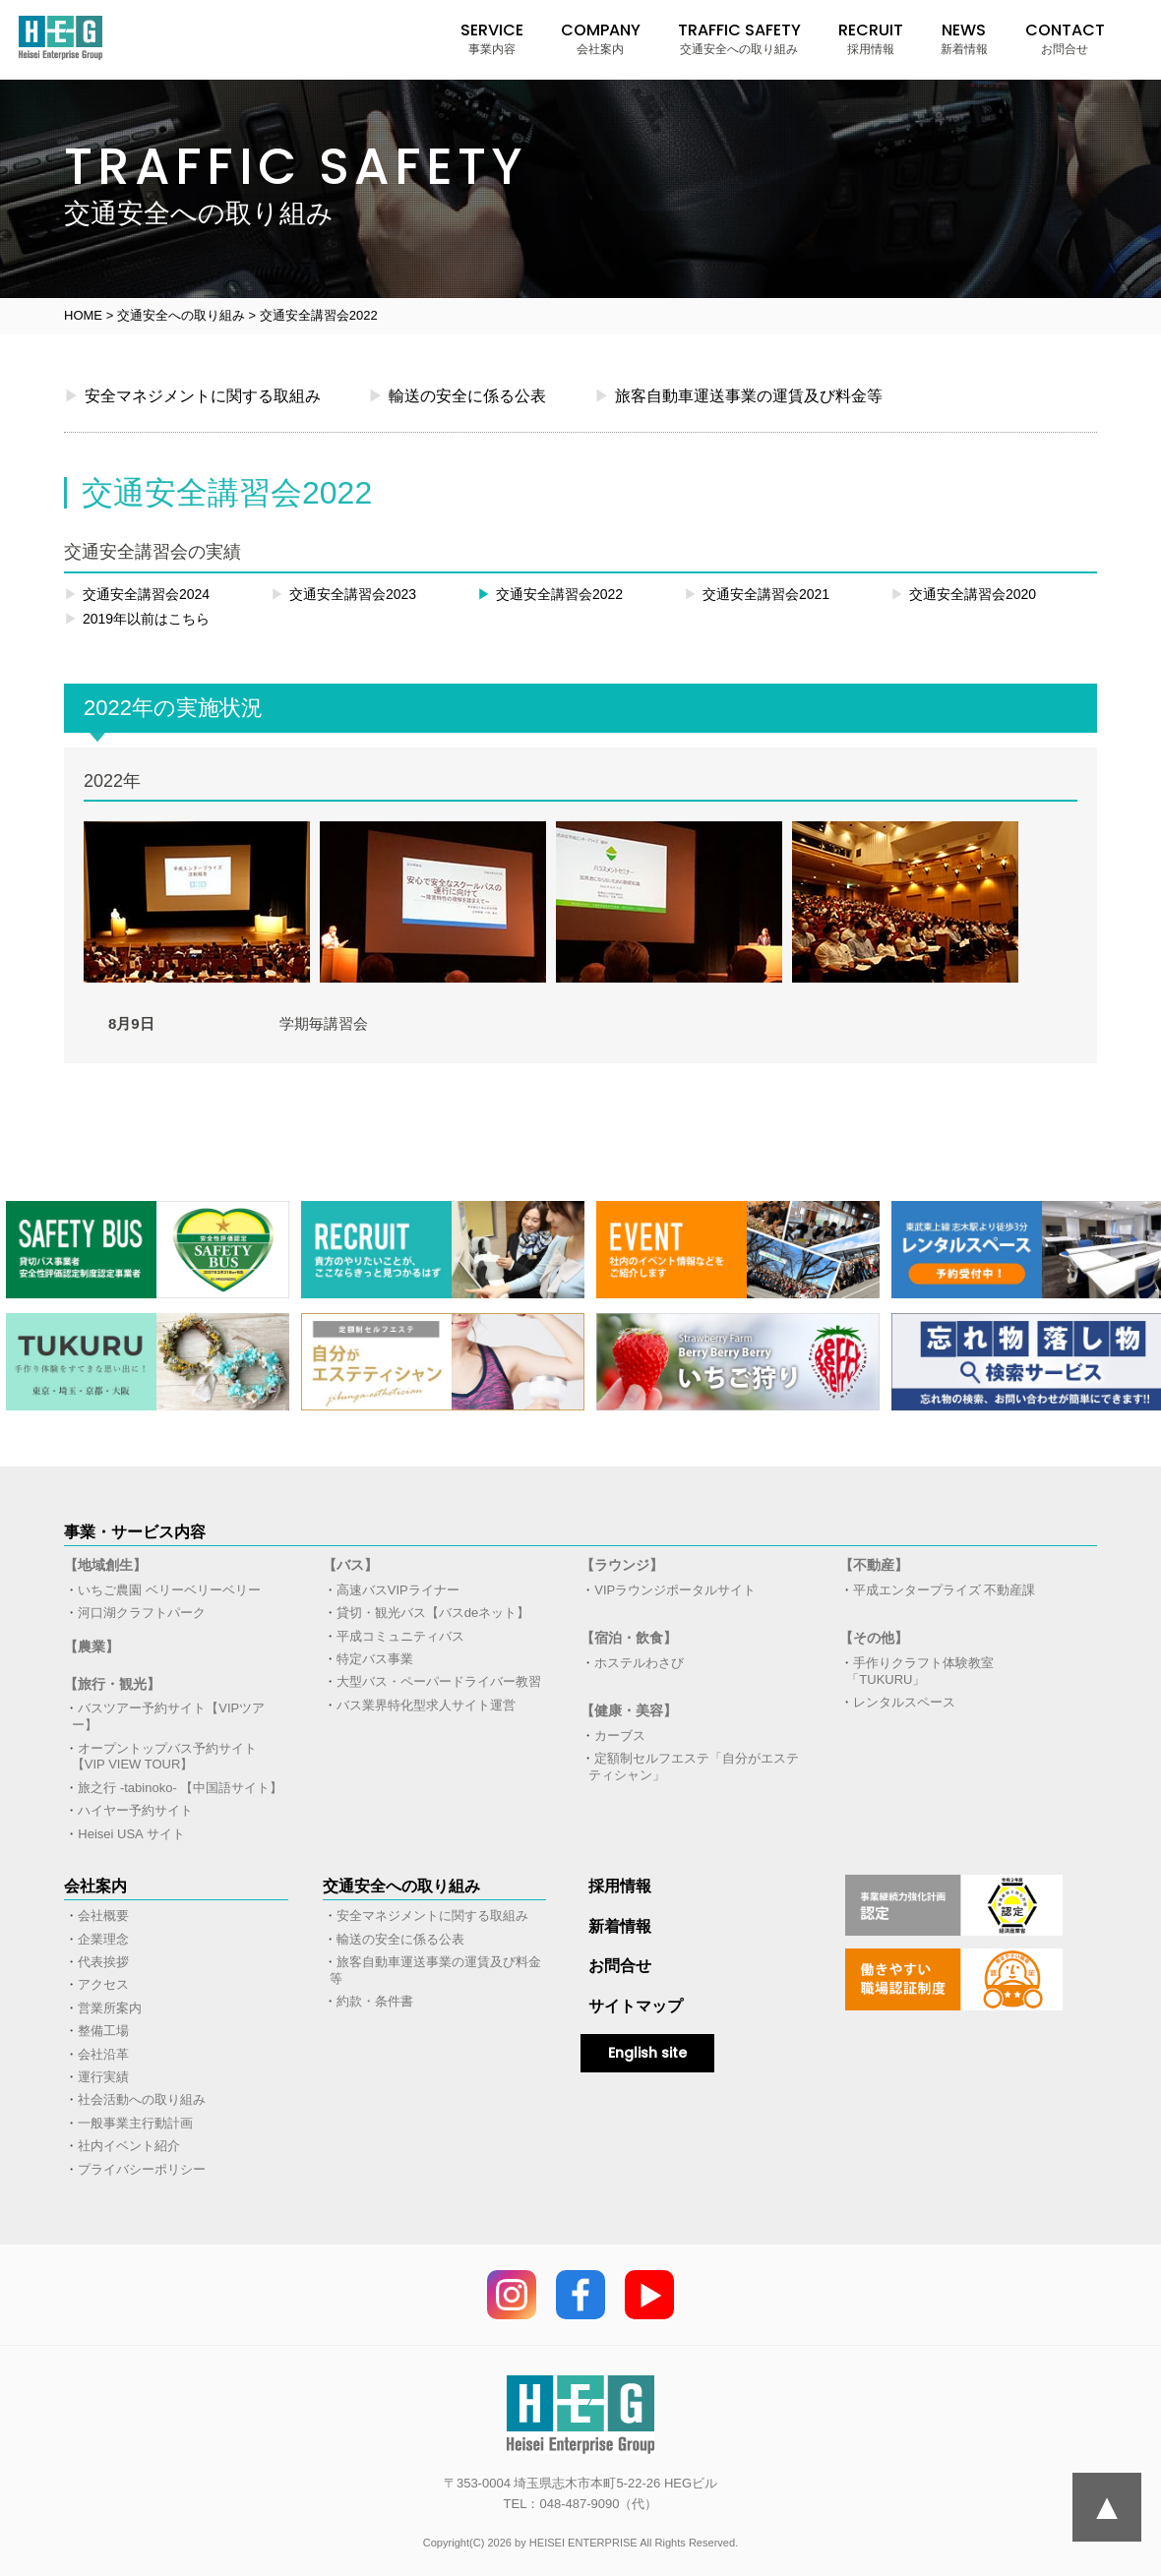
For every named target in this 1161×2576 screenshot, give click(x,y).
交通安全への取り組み (401, 1886)
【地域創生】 (105, 1565)
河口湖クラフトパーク (142, 1612)
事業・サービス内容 (135, 1532)
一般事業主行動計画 (135, 2123)
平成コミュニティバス (400, 1636)
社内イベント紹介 (129, 2145)
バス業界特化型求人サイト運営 (426, 1705)
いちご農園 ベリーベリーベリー (169, 1590)
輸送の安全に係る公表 (457, 395)
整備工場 (103, 2030)
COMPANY (601, 38)
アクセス (103, 1984)
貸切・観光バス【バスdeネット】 (432, 1612)
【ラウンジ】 (621, 1565)
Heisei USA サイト (131, 1834)
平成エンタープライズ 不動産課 (944, 1590)
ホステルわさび (639, 1662)
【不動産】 (873, 1565)
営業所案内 (110, 2008)
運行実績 (103, 2076)
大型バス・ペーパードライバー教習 (438, 1681)
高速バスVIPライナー (397, 1590)
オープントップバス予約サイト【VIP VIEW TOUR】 (165, 1756)
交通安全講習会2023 (343, 594)
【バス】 (350, 1565)
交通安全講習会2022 (550, 594)
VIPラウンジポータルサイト (675, 1590)
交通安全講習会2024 (137, 594)
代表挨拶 (103, 1961)
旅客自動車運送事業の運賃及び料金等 (738, 395)
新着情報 (619, 1926)
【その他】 (873, 1638)
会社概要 (103, 1915)
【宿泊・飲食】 (628, 1638)
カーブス (619, 1735)
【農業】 (91, 1646)
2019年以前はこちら (137, 619)
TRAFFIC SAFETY (739, 38)
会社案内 (95, 1886)
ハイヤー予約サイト (135, 1810)
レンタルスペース (904, 1702)
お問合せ (619, 1965)
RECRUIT (870, 38)
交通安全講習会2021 (756, 594)
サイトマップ (635, 2006)
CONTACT (1065, 38)
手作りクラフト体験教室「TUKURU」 (920, 1671)
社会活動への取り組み (142, 2099)
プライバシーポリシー (142, 2169)
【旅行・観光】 (112, 1684)
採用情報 (619, 1886)
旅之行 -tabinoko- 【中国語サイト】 (180, 1787)
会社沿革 (103, 2054)
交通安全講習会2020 (963, 594)
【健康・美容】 (628, 1710)
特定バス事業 (374, 1658)
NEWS (964, 38)
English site (647, 2053)
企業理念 (103, 1939)
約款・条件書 (374, 2001)
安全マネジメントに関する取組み (192, 395)
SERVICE (491, 38)
